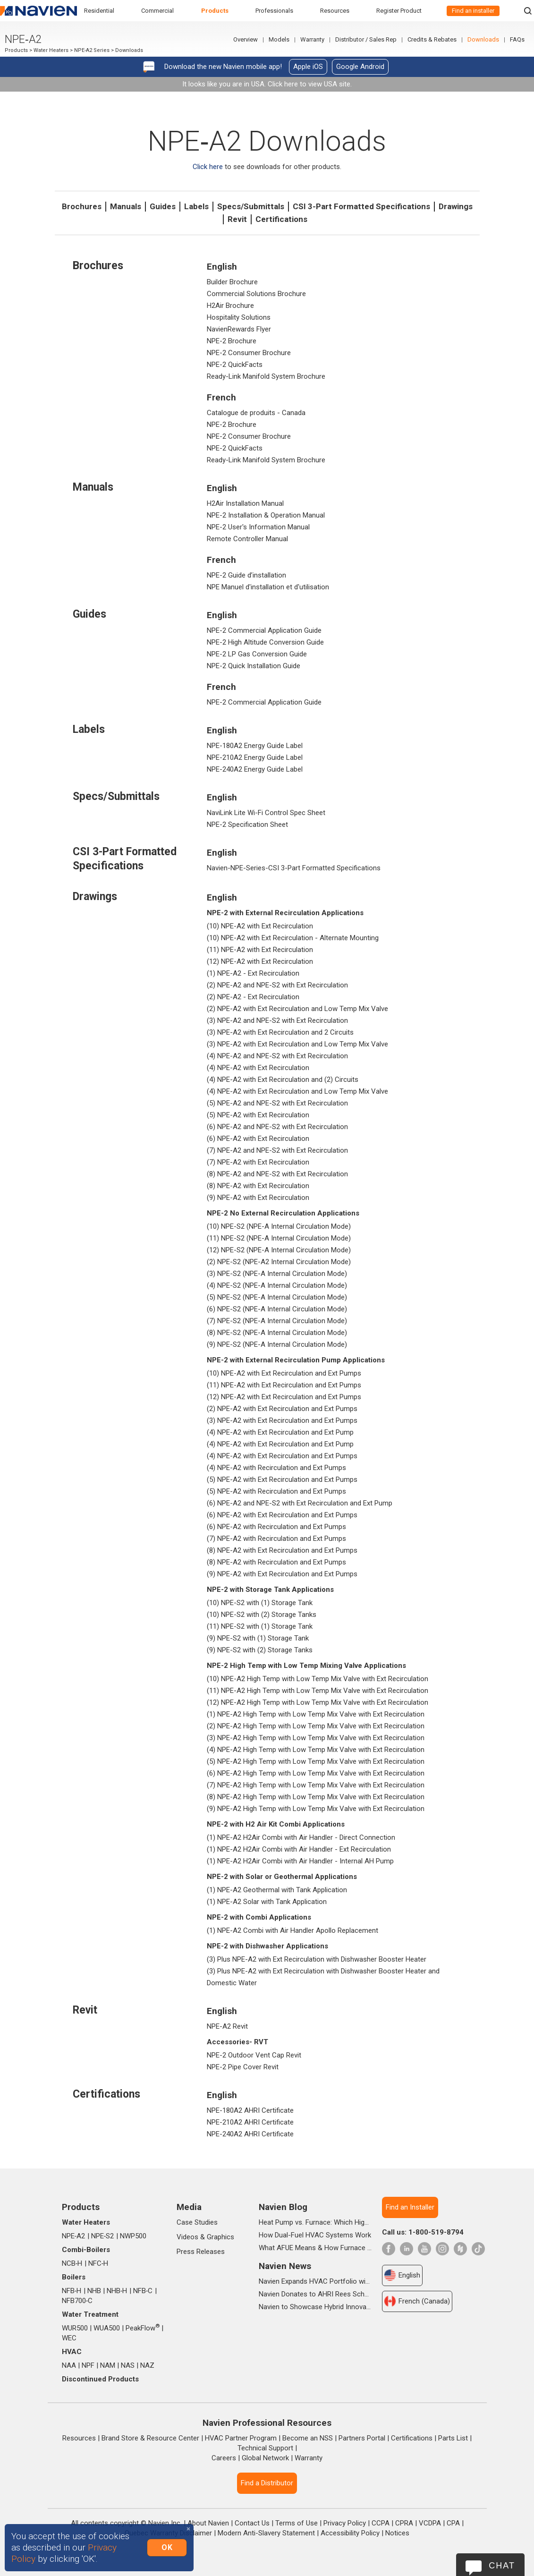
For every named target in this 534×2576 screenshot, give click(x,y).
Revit (237, 219)
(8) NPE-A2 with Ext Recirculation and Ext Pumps (282, 1550)
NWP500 (133, 2236)
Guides (163, 206)
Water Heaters (51, 50)
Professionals (274, 10)
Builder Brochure (232, 282)
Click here (208, 166)
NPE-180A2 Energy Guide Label (255, 745)
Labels (196, 206)
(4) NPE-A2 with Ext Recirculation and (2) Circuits (282, 1079)
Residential (99, 10)
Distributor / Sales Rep (366, 39)
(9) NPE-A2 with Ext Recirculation (258, 1197)
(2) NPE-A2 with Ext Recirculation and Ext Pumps (282, 1408)
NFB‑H (72, 2291)
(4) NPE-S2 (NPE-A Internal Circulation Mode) (277, 1285)
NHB (94, 2291)
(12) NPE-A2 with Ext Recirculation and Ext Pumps (284, 1397)
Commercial (157, 10)
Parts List (453, 2438)
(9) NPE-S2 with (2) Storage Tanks (260, 1650)
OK (166, 2547)
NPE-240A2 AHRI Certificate (250, 2134)
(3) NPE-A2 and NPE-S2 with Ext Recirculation (277, 1020)
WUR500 (75, 2328)
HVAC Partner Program (241, 2438)
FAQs (517, 39)
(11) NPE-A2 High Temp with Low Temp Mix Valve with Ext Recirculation (317, 1690)
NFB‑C (143, 2291)
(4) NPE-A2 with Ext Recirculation (258, 1067)
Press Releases (201, 2251)
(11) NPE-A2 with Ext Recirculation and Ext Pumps (284, 1385)
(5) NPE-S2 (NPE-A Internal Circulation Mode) (277, 1297)
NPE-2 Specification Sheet (247, 824)
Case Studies (197, 2222)
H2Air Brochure (230, 305)
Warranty (312, 39)
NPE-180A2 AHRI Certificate (250, 2110)
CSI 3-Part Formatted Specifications (361, 206)
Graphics (220, 2237)
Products (215, 10)
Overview (245, 39)
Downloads (483, 39)
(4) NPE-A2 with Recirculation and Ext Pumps (276, 1467)
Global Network (265, 2458)
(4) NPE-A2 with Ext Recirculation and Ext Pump (280, 1432)
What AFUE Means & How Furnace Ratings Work (315, 2248)
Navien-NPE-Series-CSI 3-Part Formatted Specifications (294, 868)
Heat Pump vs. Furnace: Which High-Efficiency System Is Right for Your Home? (315, 2222)
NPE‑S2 (102, 2236)
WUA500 (106, 2328)
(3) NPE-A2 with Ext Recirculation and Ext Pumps (282, 1420)
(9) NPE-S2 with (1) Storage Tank (258, 1638)
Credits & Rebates (432, 39)
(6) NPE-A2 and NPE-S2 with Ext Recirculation (277, 1126)
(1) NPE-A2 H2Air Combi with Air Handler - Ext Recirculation (299, 1849)
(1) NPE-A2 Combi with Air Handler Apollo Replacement (292, 1930)
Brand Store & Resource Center (150, 2438)
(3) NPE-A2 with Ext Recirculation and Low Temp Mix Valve (297, 1044)
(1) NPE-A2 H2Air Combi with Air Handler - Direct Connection (301, 1837)
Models (279, 39)
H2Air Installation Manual (245, 503)
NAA (69, 2365)
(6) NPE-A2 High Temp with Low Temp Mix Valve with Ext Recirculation (315, 1773)
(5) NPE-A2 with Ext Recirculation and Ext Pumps (282, 1479)
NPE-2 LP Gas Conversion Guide (257, 654)
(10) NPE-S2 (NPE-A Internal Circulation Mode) (279, 1226)
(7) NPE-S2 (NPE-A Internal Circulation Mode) (277, 1321)
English (402, 2275)
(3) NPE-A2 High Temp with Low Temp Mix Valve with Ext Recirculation (315, 1738)
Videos (187, 2237)
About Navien (208, 2523)
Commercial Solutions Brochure (256, 293)
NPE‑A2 (73, 2236)
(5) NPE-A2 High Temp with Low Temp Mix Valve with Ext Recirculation (315, 1761)
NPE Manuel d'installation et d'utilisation (268, 587)
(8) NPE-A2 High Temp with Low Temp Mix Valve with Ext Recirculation (315, 1797)
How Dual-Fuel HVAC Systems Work (315, 2235)
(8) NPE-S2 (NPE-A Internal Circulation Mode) (277, 1332)
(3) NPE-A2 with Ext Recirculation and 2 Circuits (280, 1032)
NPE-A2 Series (92, 50)
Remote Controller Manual (247, 539)
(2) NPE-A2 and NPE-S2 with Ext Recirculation (277, 985)
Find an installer (473, 10)
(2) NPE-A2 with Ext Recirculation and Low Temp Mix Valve (297, 1008)
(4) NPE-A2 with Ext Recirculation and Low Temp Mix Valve (297, 1091)
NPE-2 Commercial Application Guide (264, 630)
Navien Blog (283, 2207)
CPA (453, 2523)
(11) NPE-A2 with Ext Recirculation (260, 949)
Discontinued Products (100, 2379)
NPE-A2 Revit (227, 2026)
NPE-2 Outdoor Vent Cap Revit (254, 2055)
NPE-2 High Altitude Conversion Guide (265, 642)
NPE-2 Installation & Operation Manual (266, 515)
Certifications (281, 219)
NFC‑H (98, 2263)
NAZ (147, 2365)
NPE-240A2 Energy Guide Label (255, 769)
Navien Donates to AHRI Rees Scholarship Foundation (315, 2294)
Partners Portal (362, 2438)
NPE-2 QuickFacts (235, 364)
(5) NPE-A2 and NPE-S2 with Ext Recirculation (277, 1103)
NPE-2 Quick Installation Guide (253, 666)
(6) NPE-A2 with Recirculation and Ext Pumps (276, 1526)
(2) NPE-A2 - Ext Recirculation (253, 997)
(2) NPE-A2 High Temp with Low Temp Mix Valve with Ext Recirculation (315, 1726)
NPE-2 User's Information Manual (258, 527)
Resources (334, 10)
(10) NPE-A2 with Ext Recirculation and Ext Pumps (284, 1373)
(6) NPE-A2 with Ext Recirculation (258, 1138)
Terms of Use (296, 2523)
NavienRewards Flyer (239, 329)
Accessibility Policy (350, 2533)
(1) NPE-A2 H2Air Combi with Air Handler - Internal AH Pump (300, 1861)
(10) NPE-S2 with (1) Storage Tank (260, 1602)
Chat (502, 2565)
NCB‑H (72, 2263)
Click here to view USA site (309, 84)
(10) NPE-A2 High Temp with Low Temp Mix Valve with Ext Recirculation (317, 1679)
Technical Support (265, 2448)
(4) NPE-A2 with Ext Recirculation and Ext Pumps (282, 1456)
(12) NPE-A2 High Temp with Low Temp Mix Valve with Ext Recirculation (317, 1702)
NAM (107, 2365)
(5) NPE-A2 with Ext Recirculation (258, 1115)
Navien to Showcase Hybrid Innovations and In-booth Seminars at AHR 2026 (315, 2307)
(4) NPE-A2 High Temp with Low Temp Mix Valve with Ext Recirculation (315, 1749)
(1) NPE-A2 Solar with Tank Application (267, 1901)
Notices (397, 2533)
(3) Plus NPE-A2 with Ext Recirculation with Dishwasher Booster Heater (316, 1959)
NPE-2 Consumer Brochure (249, 353)
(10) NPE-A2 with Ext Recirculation (260, 926)
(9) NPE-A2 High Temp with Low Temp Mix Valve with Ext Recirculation (315, 1808)
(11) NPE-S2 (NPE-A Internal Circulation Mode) (279, 1238)
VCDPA (430, 2523)
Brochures (82, 206)
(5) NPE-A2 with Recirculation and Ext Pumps (276, 1491)
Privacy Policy (344, 2523)
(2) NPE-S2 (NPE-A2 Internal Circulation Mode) (279, 1262)
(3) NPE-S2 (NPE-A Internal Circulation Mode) (277, 1273)
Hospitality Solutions (239, 317)
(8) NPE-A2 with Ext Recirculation (258, 1186)
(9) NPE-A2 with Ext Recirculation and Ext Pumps (282, 1574)
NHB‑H (117, 2291)
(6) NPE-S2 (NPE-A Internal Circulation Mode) (277, 1309)
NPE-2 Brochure (231, 341)
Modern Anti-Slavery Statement (266, 2533)
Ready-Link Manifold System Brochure (266, 376)
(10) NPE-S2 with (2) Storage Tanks (261, 1614)
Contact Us (252, 2523)
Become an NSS (307, 2438)
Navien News (285, 2266)
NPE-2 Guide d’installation (246, 575)
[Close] (188, 2529)
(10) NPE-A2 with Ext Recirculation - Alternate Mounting (293, 938)
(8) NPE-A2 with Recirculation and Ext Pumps (276, 1562)
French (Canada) (417, 2301)
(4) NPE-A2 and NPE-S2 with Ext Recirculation (277, 1056)
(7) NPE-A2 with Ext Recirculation (258, 1162)
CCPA (381, 2523)
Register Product (399, 10)
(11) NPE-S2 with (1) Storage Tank (260, 1626)
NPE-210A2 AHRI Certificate (250, 2122)
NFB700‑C (77, 2300)
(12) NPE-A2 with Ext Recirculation (260, 961)
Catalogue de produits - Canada (256, 412)
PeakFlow (143, 2328)
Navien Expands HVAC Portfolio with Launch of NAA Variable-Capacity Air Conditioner (315, 2281)
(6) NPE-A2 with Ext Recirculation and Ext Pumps (282, 1515)
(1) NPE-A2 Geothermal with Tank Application (277, 1890)
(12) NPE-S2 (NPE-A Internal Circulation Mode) (279, 1250)
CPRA (404, 2523)
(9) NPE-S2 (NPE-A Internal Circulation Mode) (277, 1344)
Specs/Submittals (250, 206)
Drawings (456, 206)
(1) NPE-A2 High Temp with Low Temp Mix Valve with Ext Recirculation (315, 1714)
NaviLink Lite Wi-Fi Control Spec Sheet (266, 812)
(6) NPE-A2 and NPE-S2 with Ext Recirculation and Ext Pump (299, 1503)
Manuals (125, 206)
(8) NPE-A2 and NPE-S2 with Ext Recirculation (277, 1174)
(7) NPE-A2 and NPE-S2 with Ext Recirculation (277, 1150)
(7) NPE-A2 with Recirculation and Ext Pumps (276, 1538)
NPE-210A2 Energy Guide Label (255, 757)
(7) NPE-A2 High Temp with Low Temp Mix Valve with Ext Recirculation (315, 1785)
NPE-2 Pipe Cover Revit (243, 2067)
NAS (128, 2365)
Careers (224, 2458)
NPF (88, 2365)
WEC (69, 2338)
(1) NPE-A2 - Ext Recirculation (253, 973)
